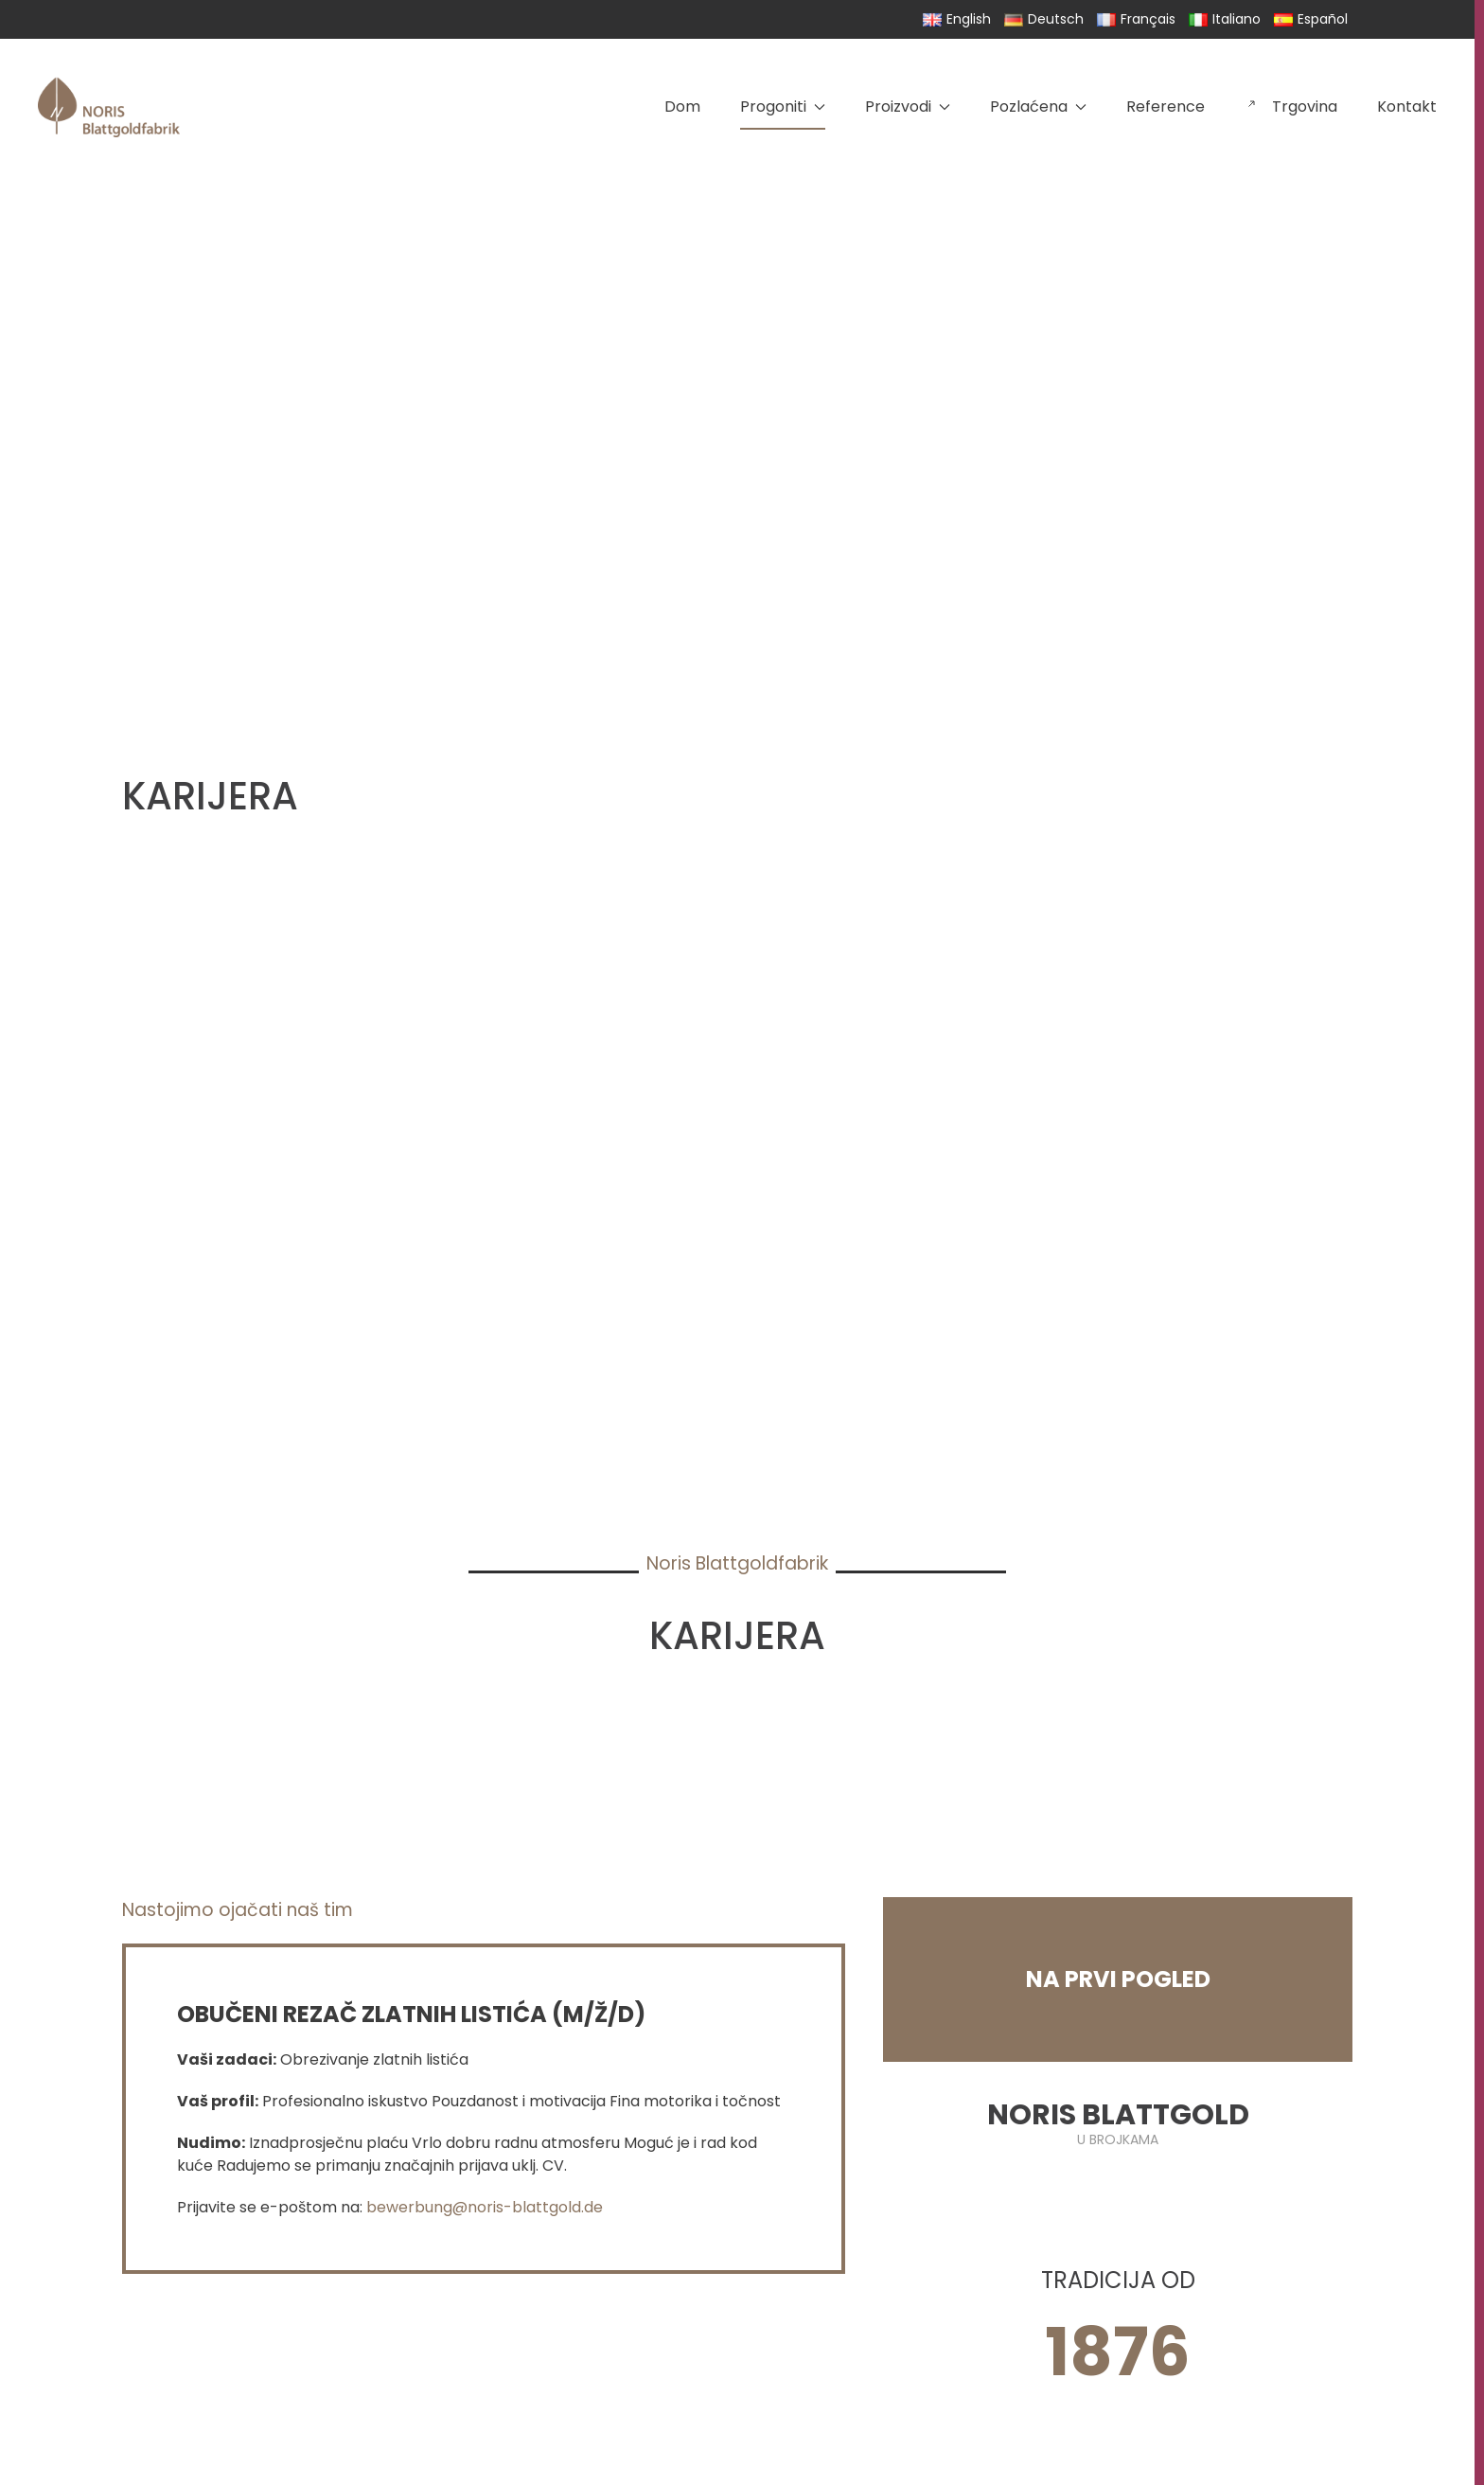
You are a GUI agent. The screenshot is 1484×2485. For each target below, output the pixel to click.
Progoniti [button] (782, 106)
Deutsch (1044, 18)
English (957, 18)
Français (1136, 18)
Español (1311, 18)
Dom (682, 106)
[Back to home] (109, 107)
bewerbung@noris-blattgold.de (484, 2207)
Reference (1165, 106)
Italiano (1225, 18)
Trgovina (1291, 106)
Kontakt (1407, 106)
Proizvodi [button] (907, 106)
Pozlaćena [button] (1038, 106)
